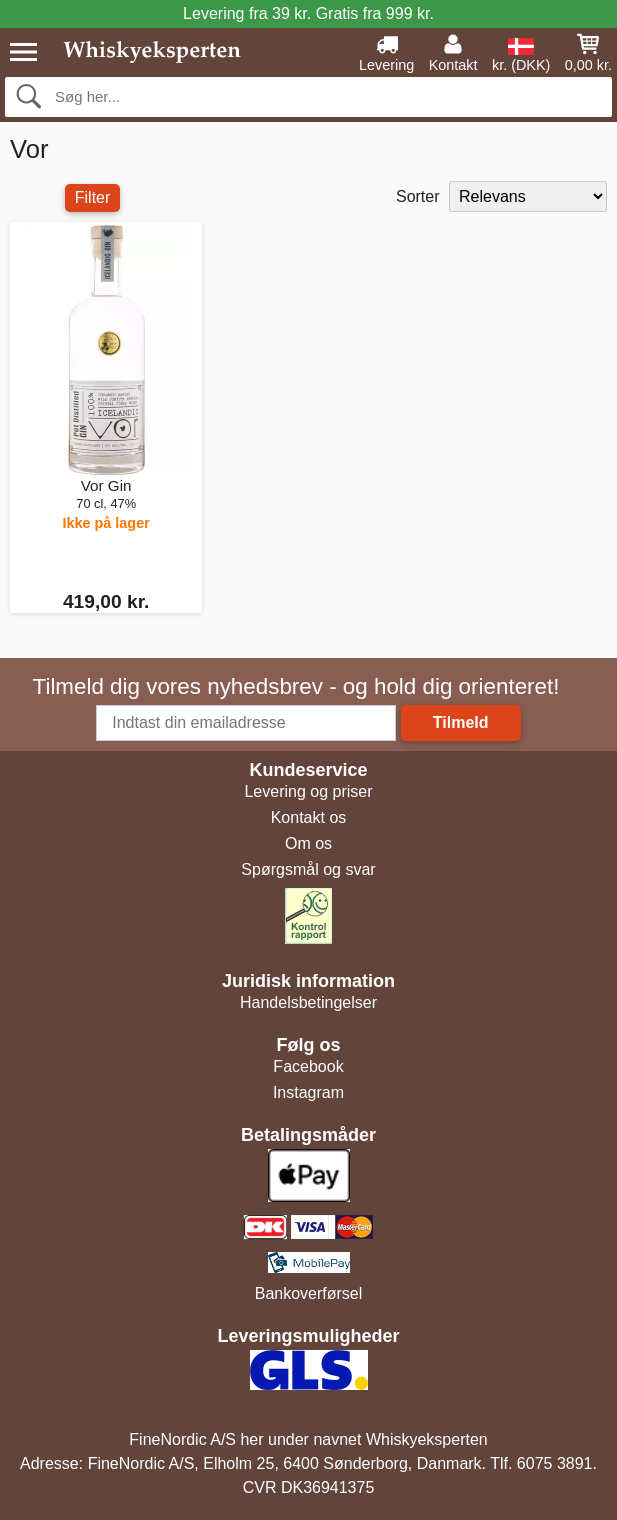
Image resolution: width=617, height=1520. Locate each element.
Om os (308, 843)
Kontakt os (309, 817)
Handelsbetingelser (308, 1002)
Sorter (418, 196)
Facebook (308, 1066)
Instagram (308, 1092)
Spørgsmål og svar (308, 869)
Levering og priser (308, 791)
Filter (93, 197)
